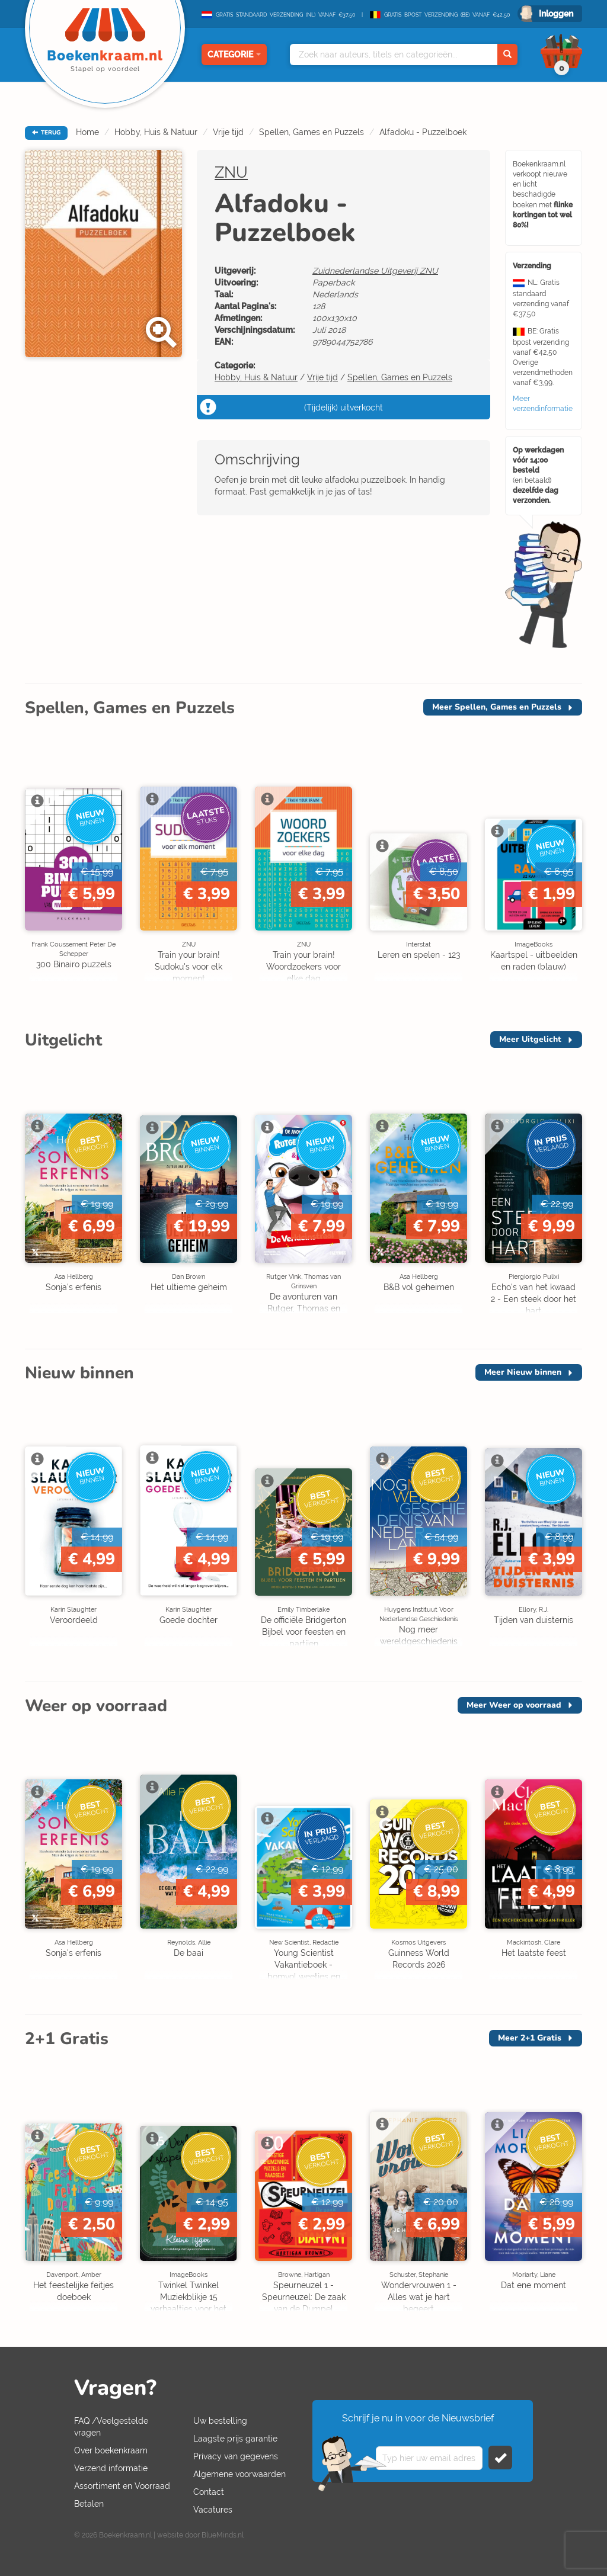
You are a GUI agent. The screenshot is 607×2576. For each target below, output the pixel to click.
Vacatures (212, 2509)
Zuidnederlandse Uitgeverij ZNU (375, 270)
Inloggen (556, 13)
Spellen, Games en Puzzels (311, 132)
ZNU (231, 172)
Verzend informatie (111, 2468)
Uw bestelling (220, 2421)
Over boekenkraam (111, 2450)
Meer (496, 707)
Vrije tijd (228, 132)
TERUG (46, 133)
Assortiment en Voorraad (122, 2486)
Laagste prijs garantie (235, 2438)
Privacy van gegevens (235, 2456)
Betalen (89, 2503)
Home (87, 132)
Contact (208, 2492)
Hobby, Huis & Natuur (155, 132)
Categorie (234, 54)
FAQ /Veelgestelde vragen (111, 2426)
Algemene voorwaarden (239, 2474)
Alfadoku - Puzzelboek (423, 132)
